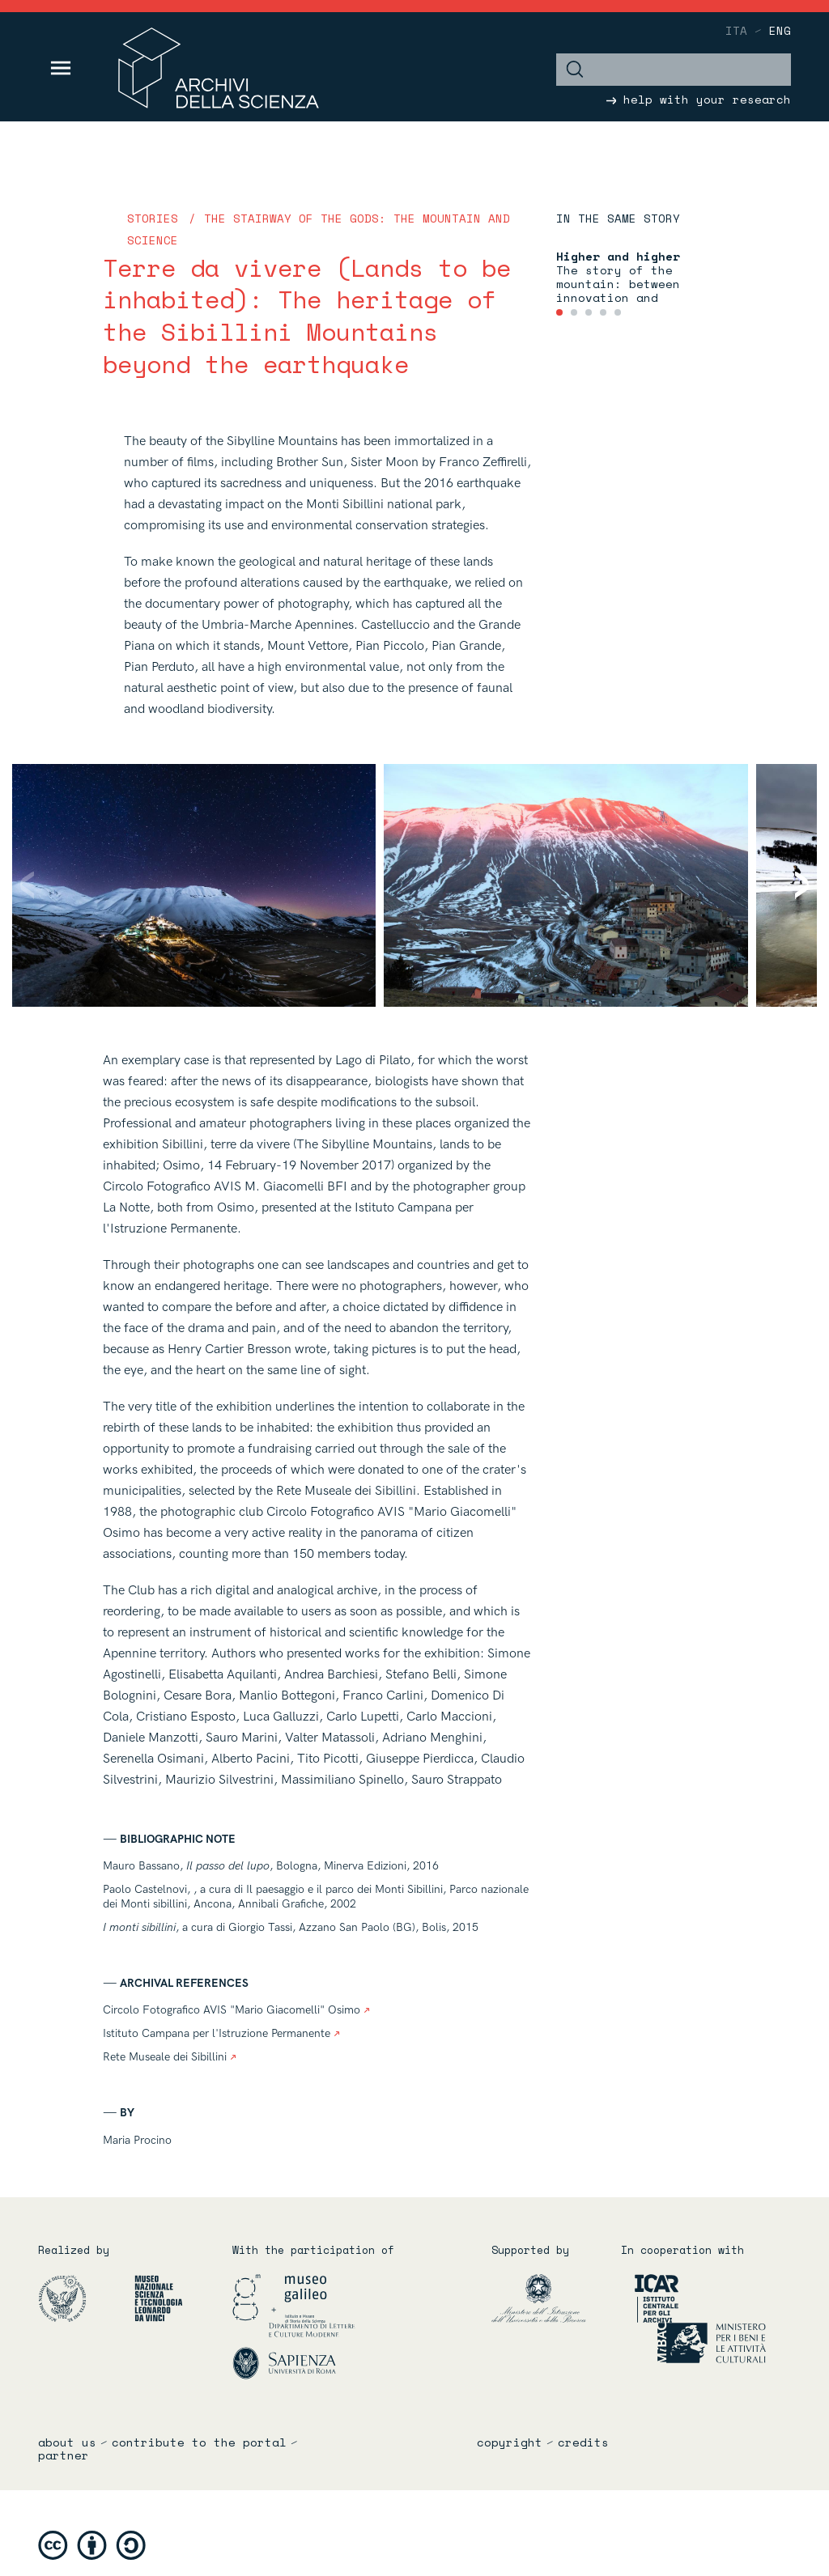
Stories (152, 218)
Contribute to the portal (199, 2442)
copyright (509, 2442)
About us (67, 2442)
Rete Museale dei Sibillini (169, 2057)
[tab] (559, 312)
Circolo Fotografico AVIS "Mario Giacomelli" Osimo (236, 2010)
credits (583, 2442)
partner (63, 2455)
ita (736, 30)
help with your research (698, 99)
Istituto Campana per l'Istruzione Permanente (221, 2033)
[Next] (791, 886)
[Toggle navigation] (61, 68)
